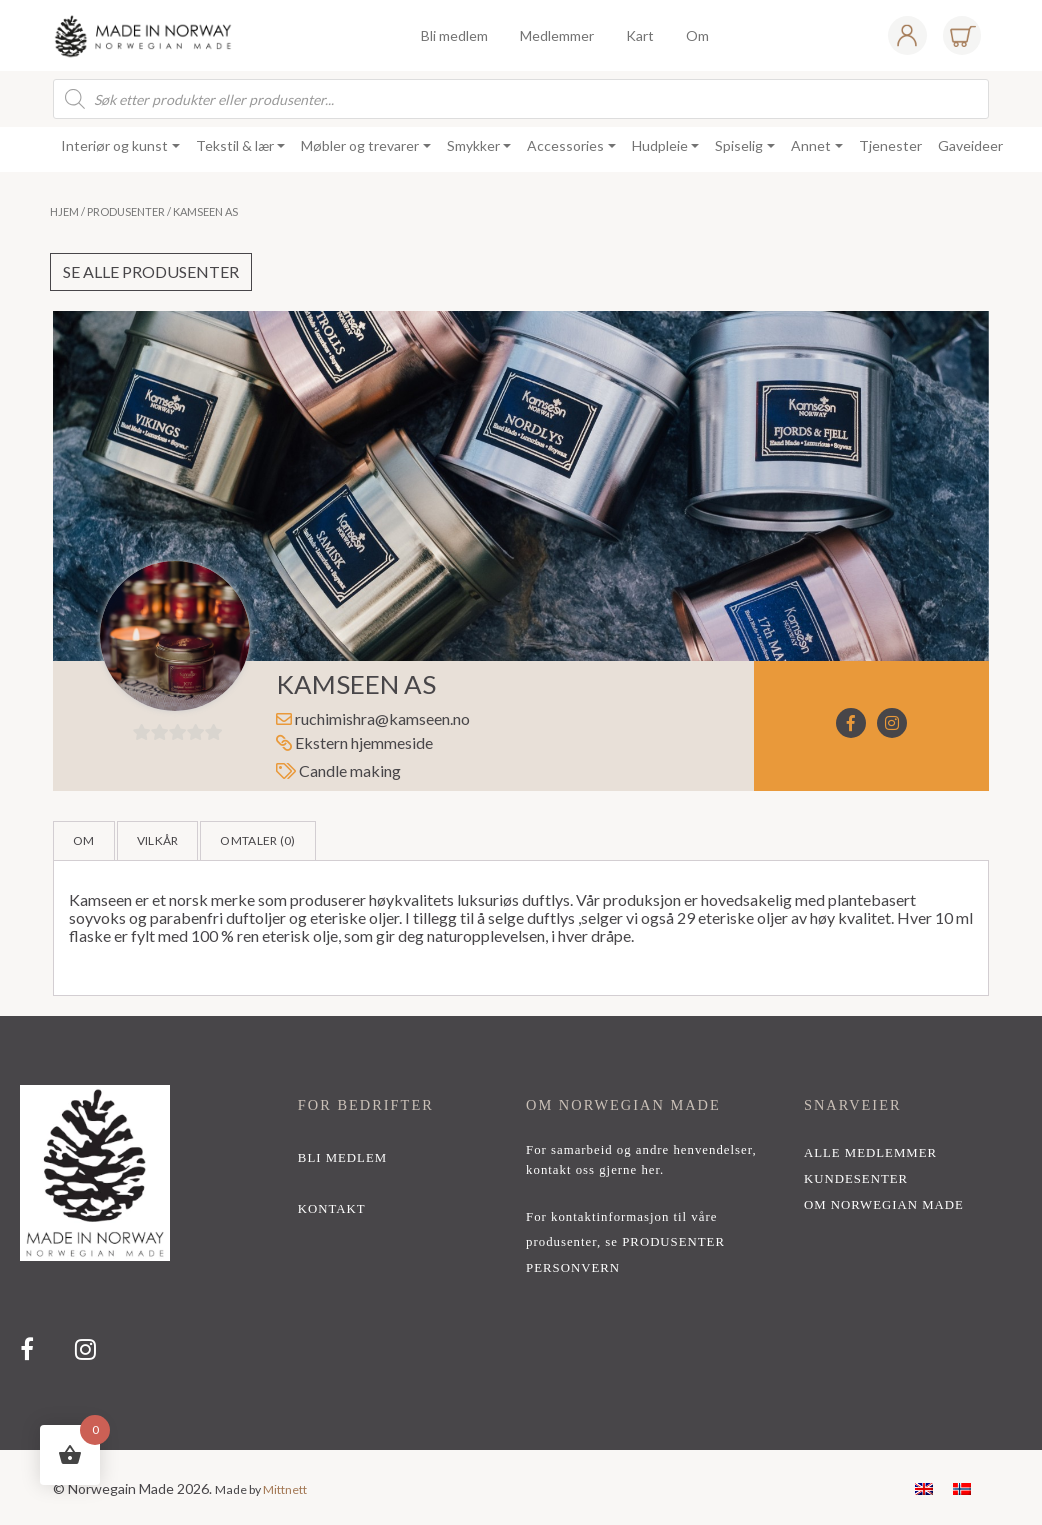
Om (84, 840)
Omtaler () (257, 840)
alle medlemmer (870, 1153)
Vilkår (158, 840)
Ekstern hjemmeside (354, 742)
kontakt (332, 1209)
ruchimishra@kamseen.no (382, 718)
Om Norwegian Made (884, 1205)
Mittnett (285, 1489)
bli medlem (342, 1158)
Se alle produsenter (151, 271)
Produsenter (126, 211)
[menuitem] (924, 1487)
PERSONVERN (573, 1268)
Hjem (64, 211)
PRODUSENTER (673, 1242)
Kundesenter (856, 1179)
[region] (521, 1233)
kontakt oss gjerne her (593, 1170)
